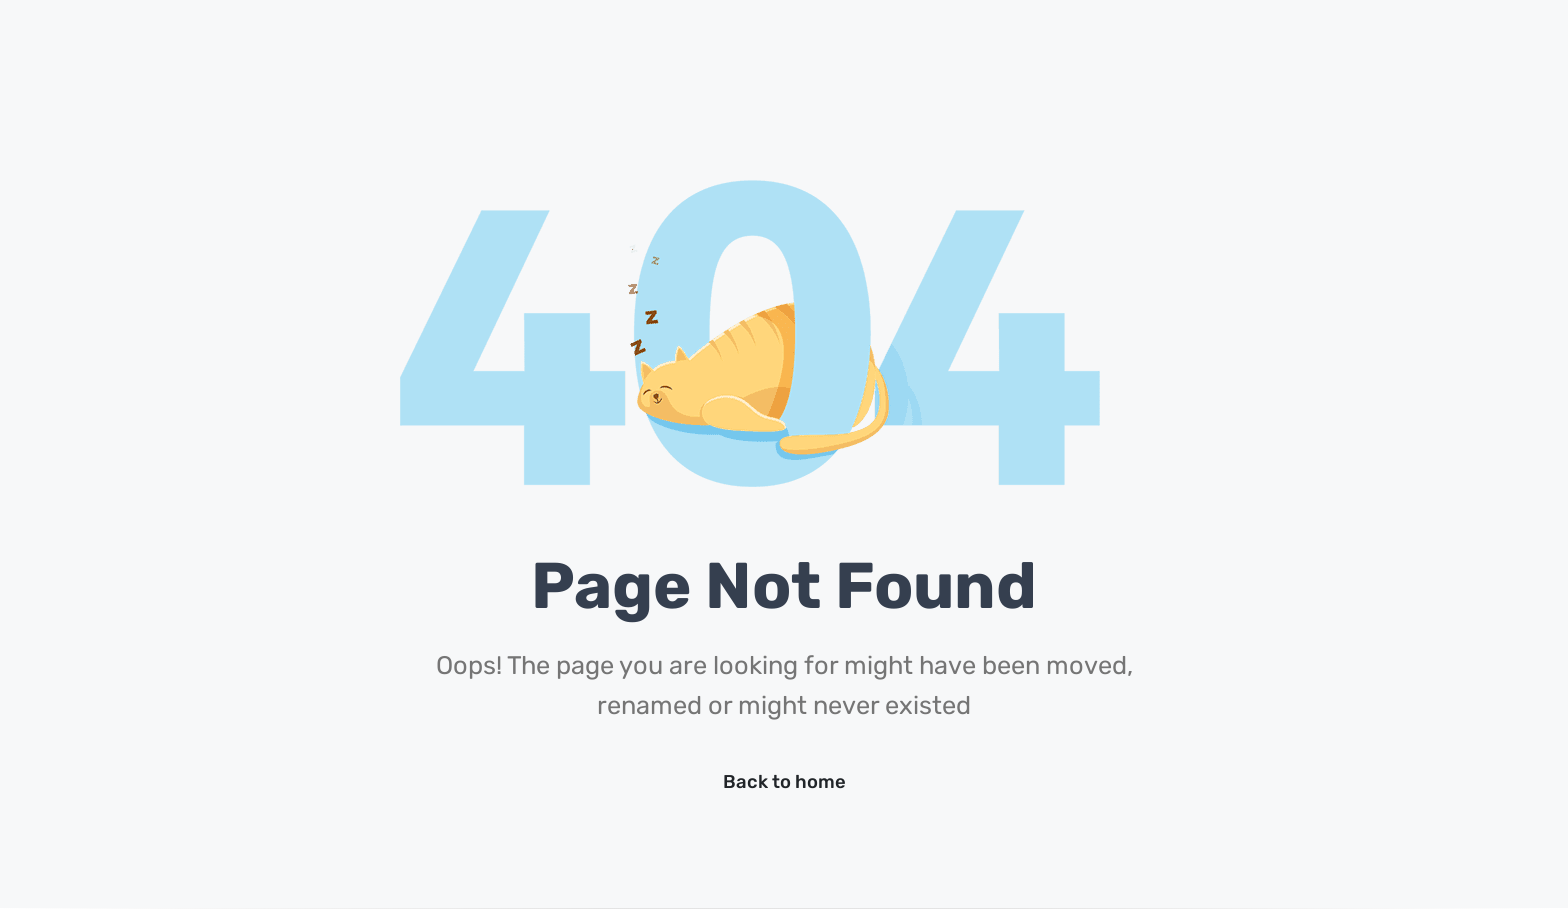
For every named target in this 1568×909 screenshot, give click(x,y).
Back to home (784, 782)
